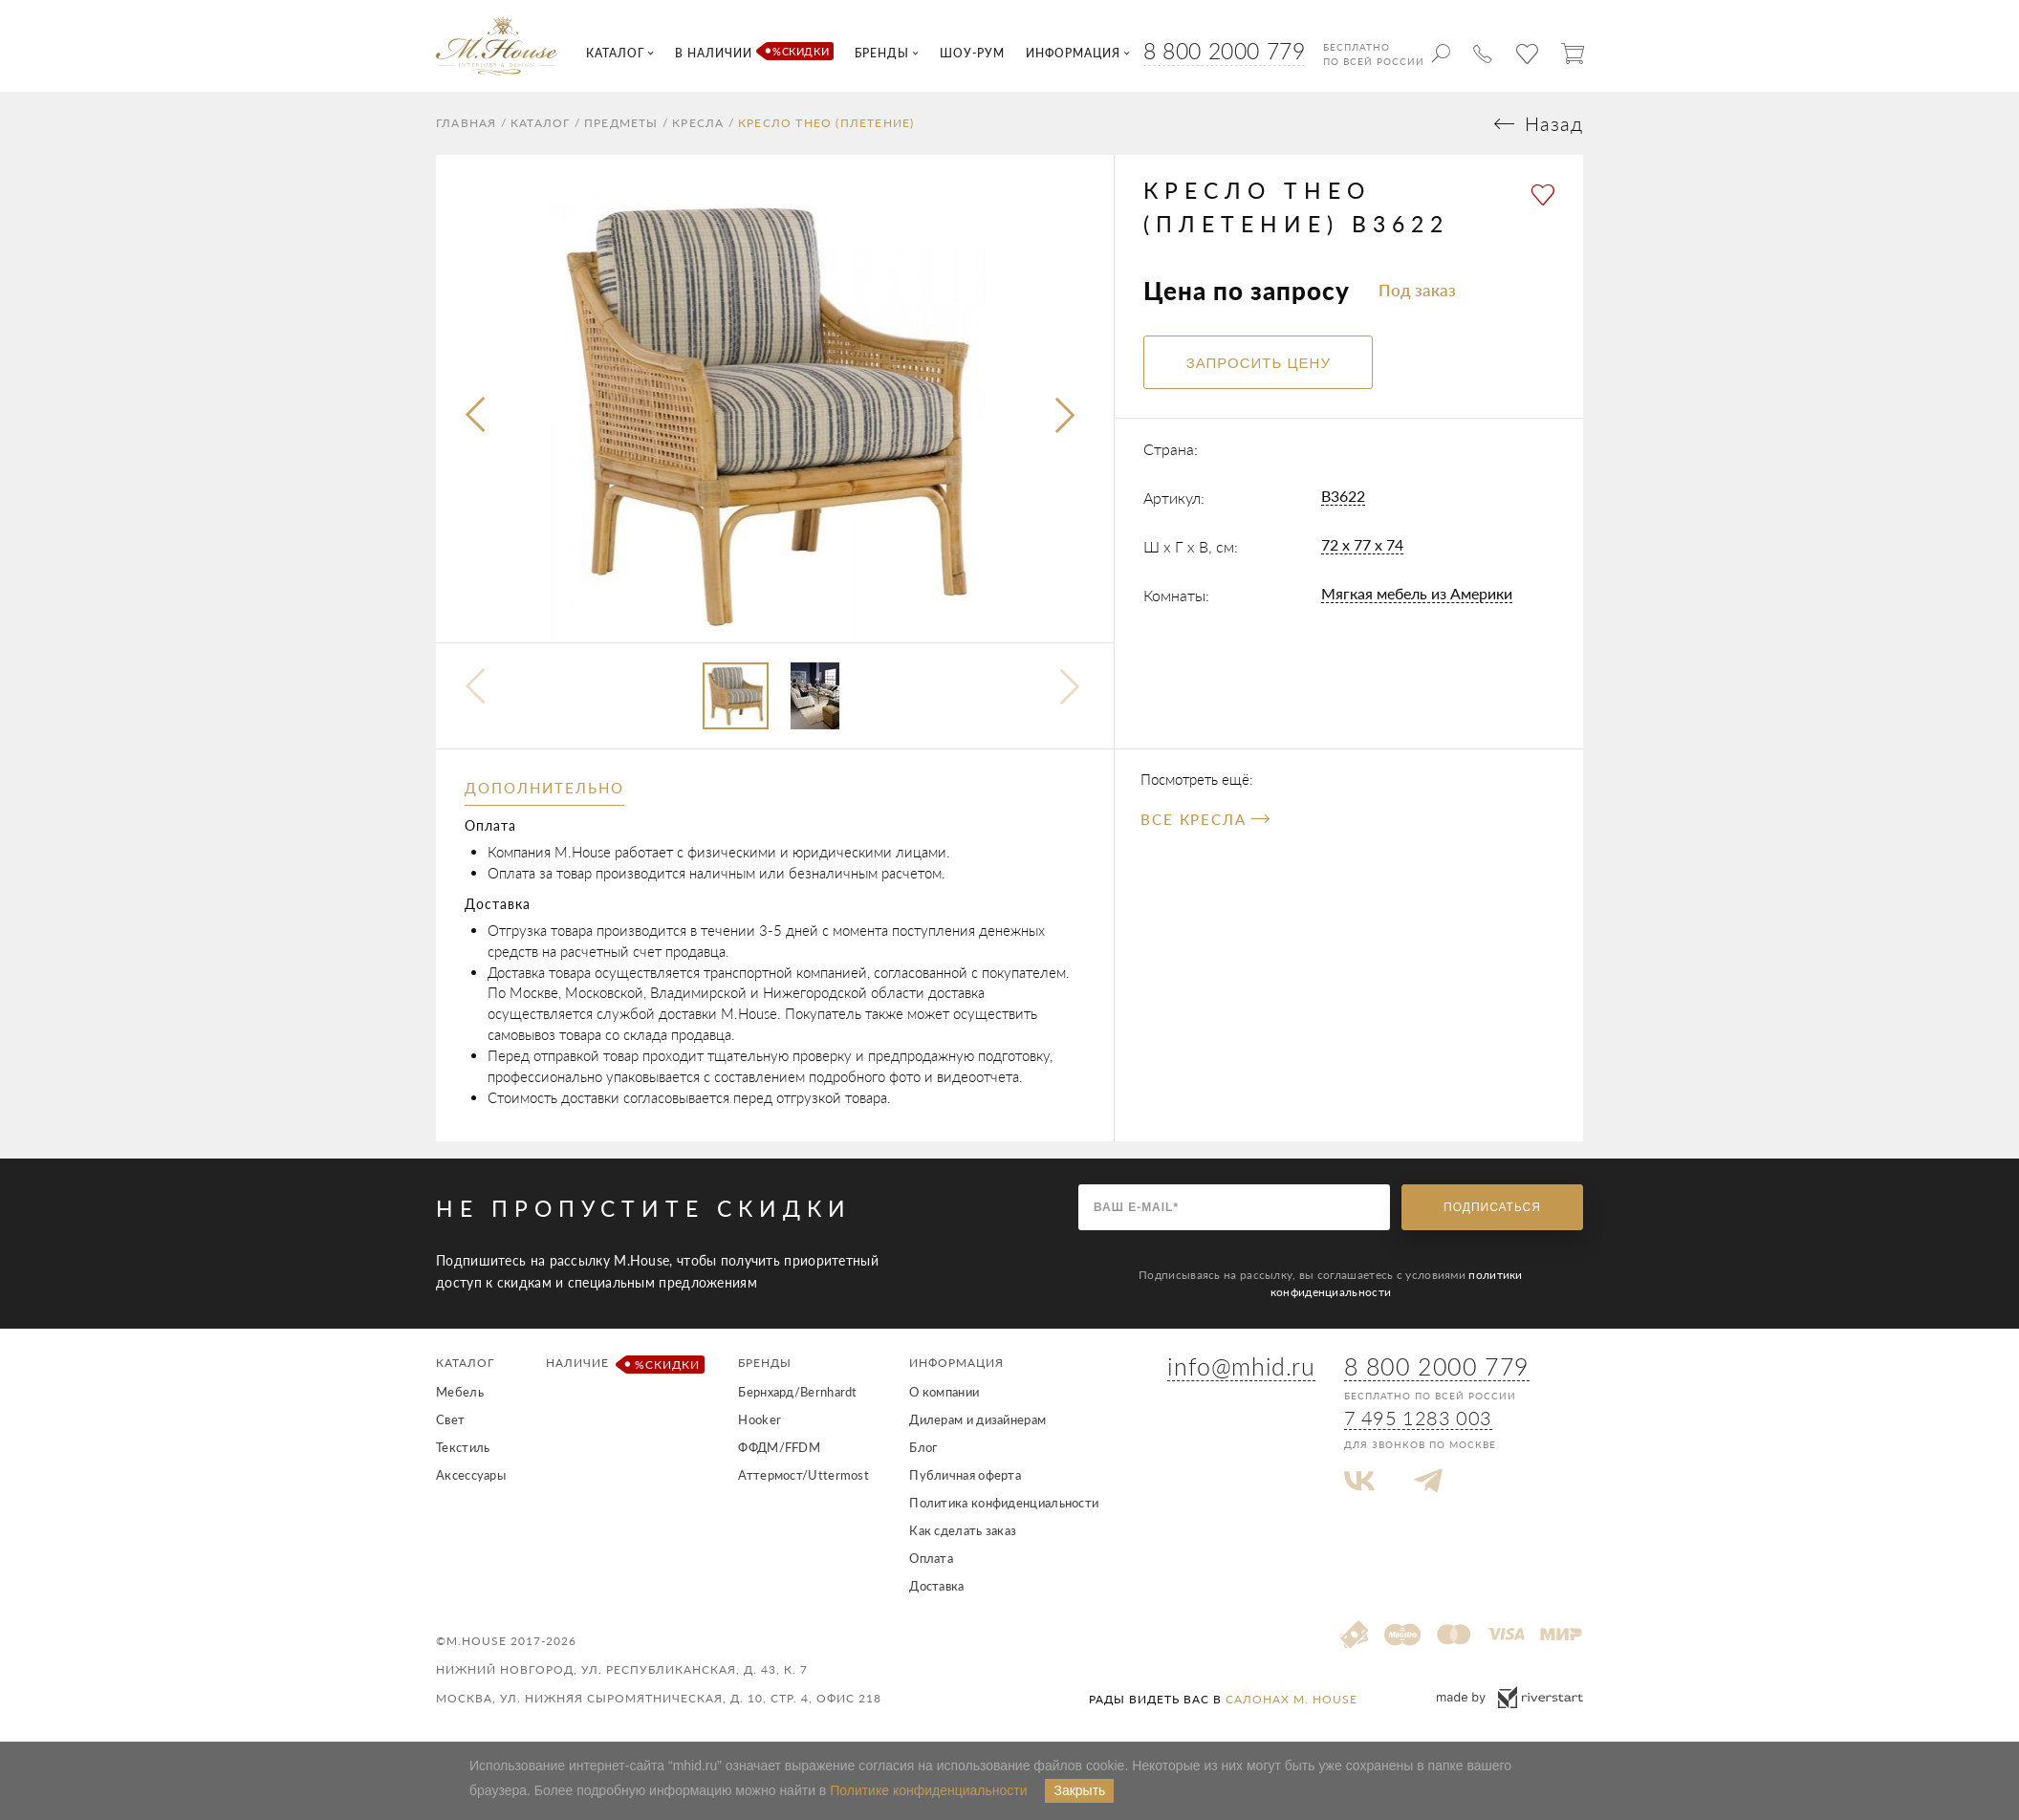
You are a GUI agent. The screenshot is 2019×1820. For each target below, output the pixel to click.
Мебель (460, 1391)
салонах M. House (1291, 1699)
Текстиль (462, 1447)
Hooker (759, 1419)
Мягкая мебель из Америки (1416, 593)
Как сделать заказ (962, 1530)
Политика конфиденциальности (1003, 1502)
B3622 (1343, 496)
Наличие (622, 1364)
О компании (944, 1391)
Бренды (765, 1362)
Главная (466, 123)
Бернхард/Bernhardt (797, 1391)
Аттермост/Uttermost (803, 1475)
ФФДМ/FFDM (779, 1447)
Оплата (931, 1558)
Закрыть (1079, 1790)
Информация (956, 1362)
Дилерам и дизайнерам (977, 1419)
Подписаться (1492, 1207)
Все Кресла (1204, 819)
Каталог (540, 123)
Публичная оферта (965, 1475)
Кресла (698, 123)
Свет (450, 1419)
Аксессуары (471, 1475)
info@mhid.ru (1240, 1366)
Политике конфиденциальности (928, 1790)
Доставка (936, 1585)
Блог (923, 1447)
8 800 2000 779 (1224, 50)
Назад (1554, 124)
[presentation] (477, 416)
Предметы (621, 123)
